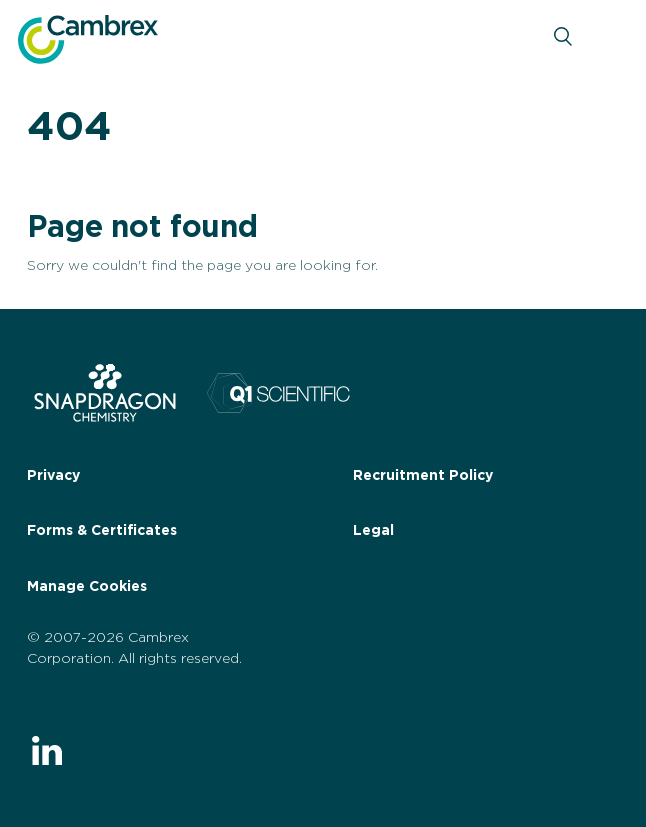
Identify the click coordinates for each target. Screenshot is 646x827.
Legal (373, 531)
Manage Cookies (87, 587)
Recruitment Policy (423, 476)
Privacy (53, 476)
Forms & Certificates (102, 531)
